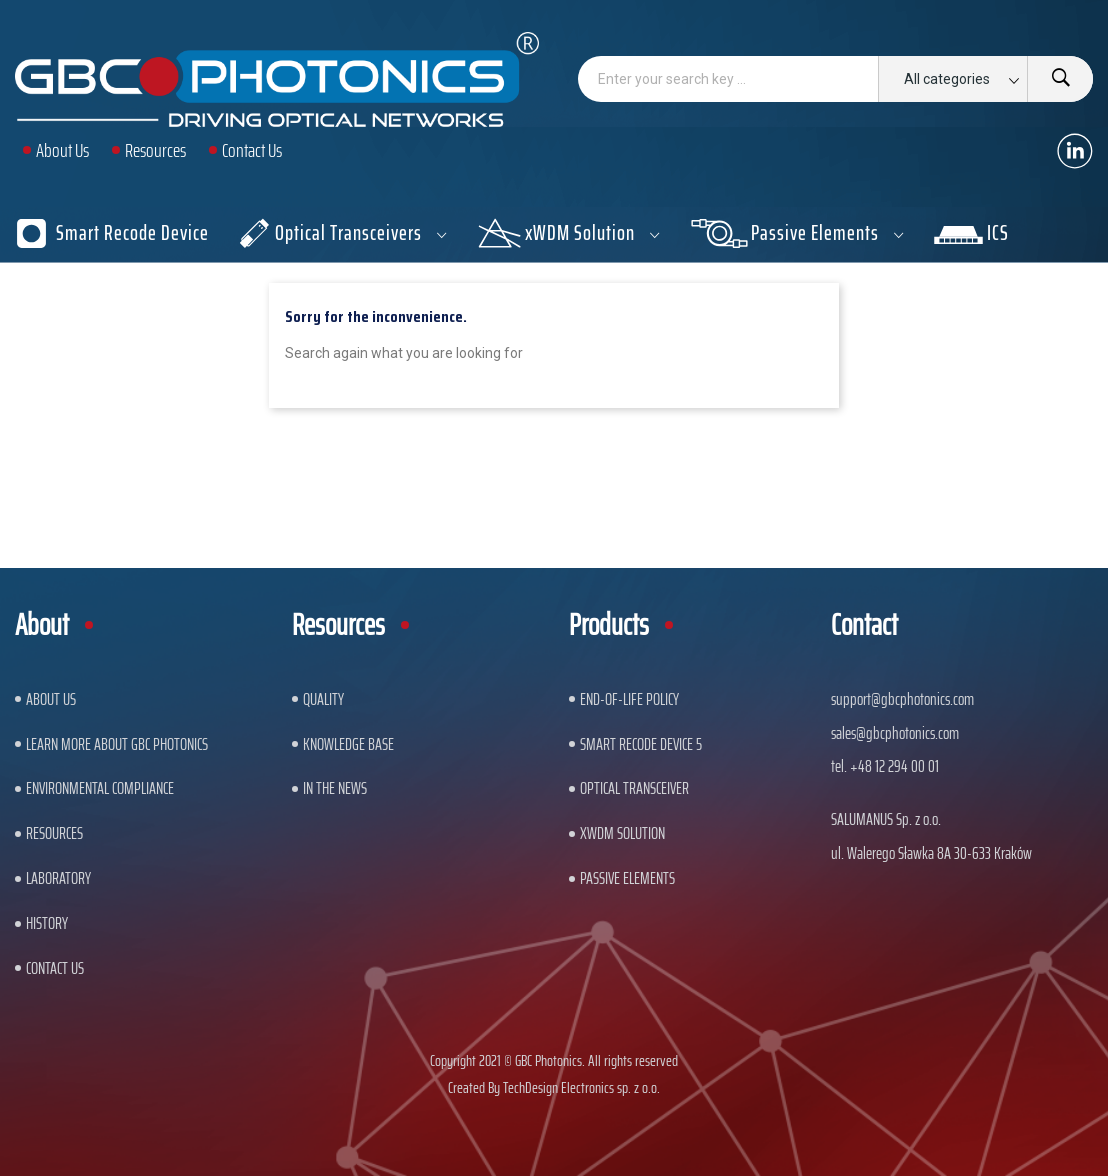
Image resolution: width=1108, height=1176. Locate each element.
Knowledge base (348, 744)
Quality (323, 699)
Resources (54, 833)
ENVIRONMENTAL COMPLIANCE (100, 788)
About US (51, 699)
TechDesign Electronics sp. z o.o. (581, 1087)
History (47, 923)
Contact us (55, 968)
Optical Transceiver (634, 788)
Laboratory (58, 878)
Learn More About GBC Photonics (117, 744)
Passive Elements (627, 878)
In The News (335, 788)
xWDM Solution (622, 833)
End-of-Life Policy (629, 699)
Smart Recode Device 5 (641, 744)
